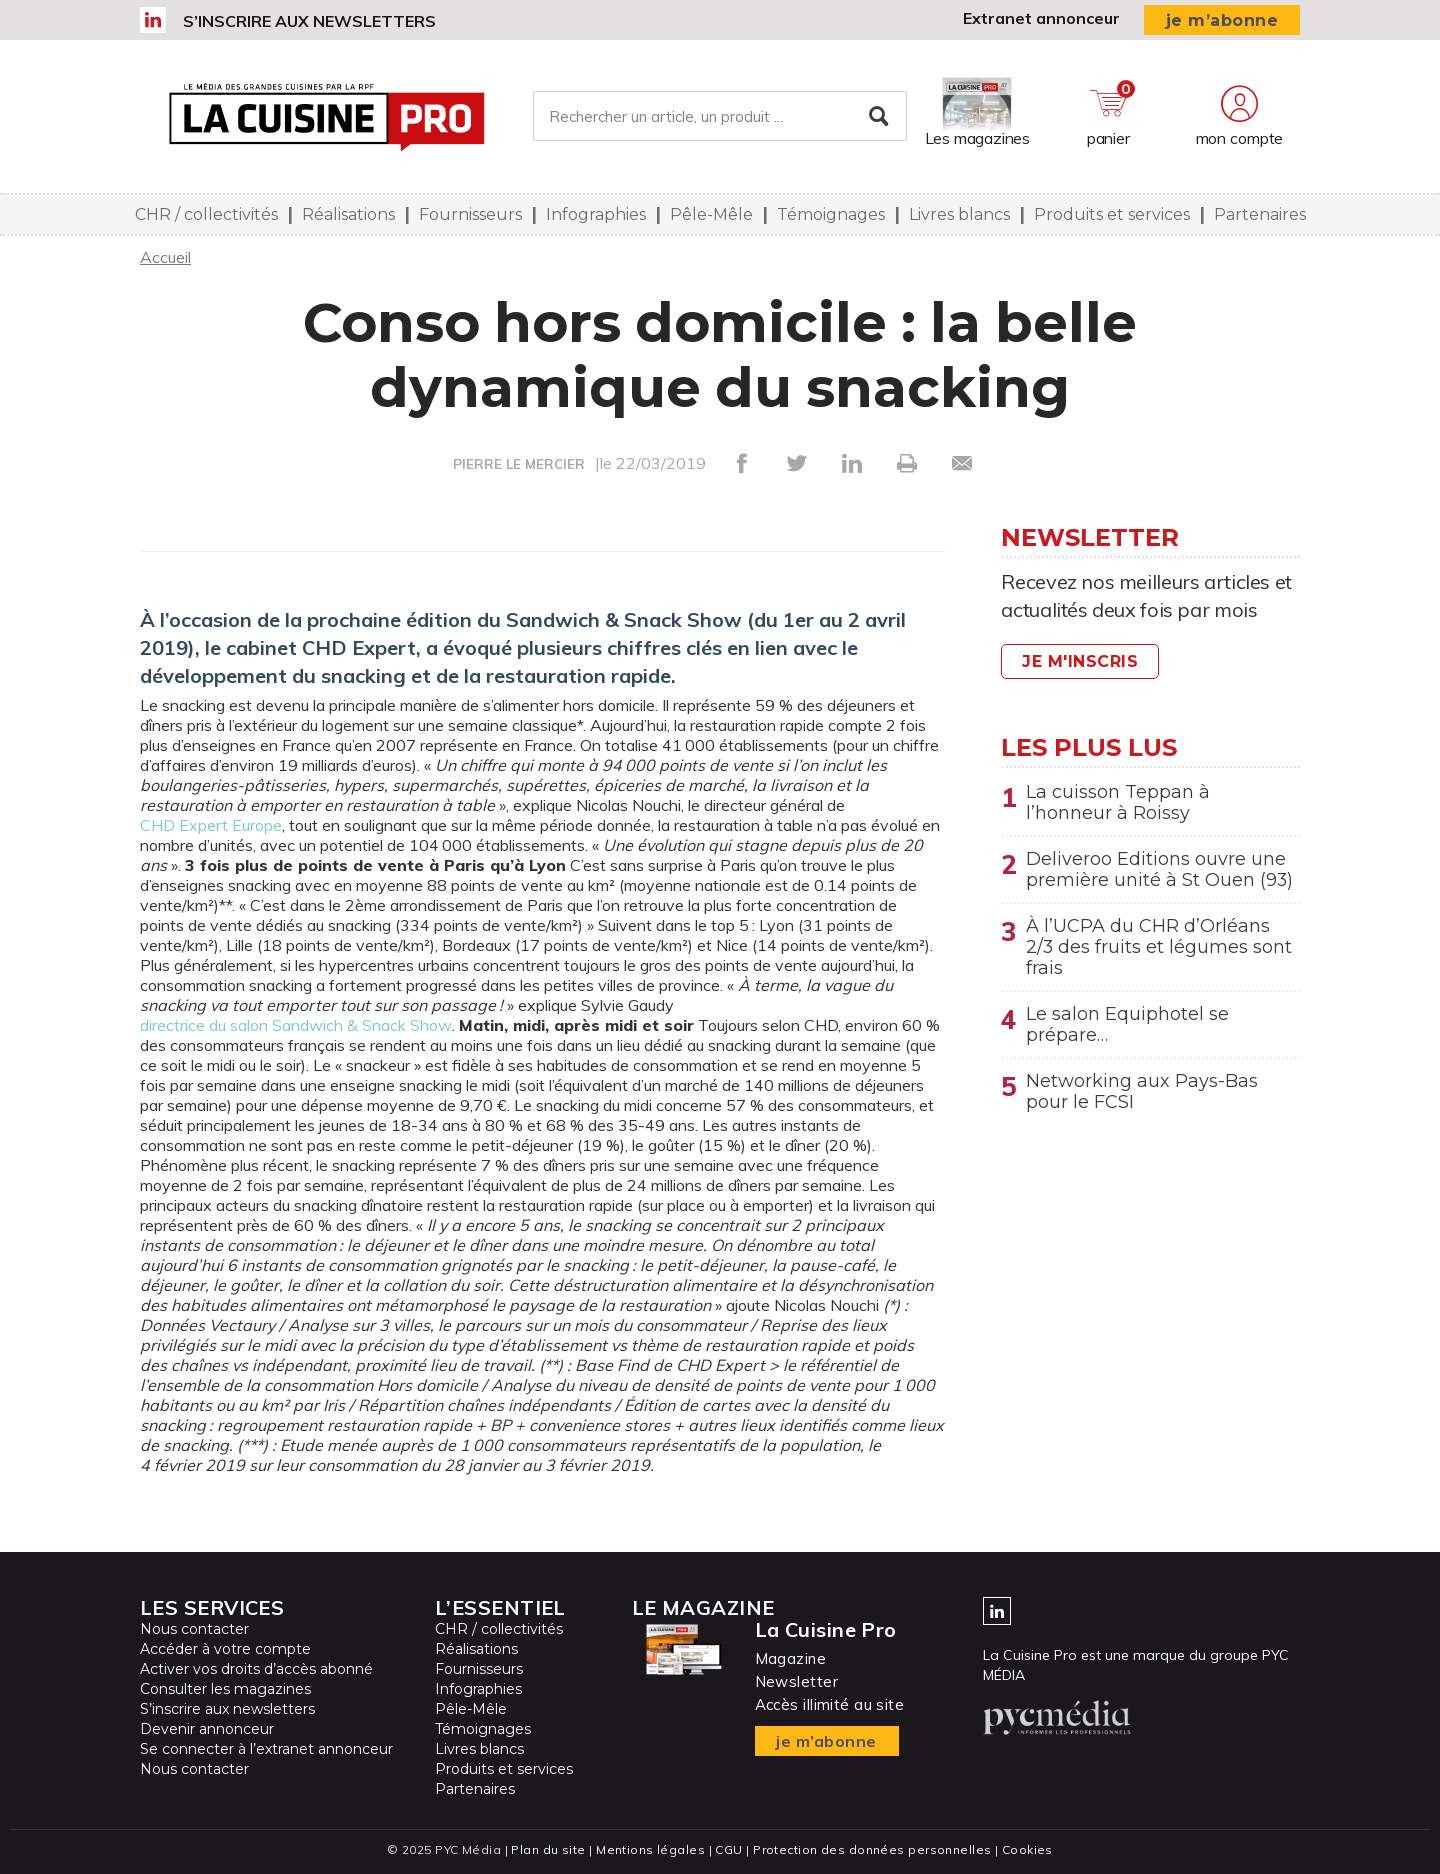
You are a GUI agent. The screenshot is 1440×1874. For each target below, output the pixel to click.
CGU (728, 1849)
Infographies (596, 214)
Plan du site (548, 1849)
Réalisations (348, 214)
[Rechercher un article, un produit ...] (719, 117)
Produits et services (1112, 214)
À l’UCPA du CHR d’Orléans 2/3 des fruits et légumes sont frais (1159, 952)
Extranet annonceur (1041, 18)
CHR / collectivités (206, 214)
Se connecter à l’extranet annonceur (266, 1749)
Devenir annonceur (207, 1729)
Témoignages (831, 214)
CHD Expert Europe (211, 825)
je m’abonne (1222, 20)
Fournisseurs (470, 214)
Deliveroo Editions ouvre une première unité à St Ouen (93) (1160, 872)
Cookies (1027, 1849)
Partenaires (1260, 214)
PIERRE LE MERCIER (519, 464)
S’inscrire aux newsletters (309, 21)
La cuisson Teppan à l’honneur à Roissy (1118, 803)
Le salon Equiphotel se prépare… (1127, 1032)
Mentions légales (650, 1849)
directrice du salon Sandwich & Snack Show (296, 1025)
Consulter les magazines (225, 1689)
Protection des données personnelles (872, 1849)
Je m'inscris (1080, 661)
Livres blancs (959, 214)
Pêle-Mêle (711, 214)
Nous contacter (194, 1629)
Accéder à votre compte (225, 1649)
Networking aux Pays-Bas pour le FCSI (1142, 1101)
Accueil (165, 257)
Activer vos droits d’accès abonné (256, 1669)
